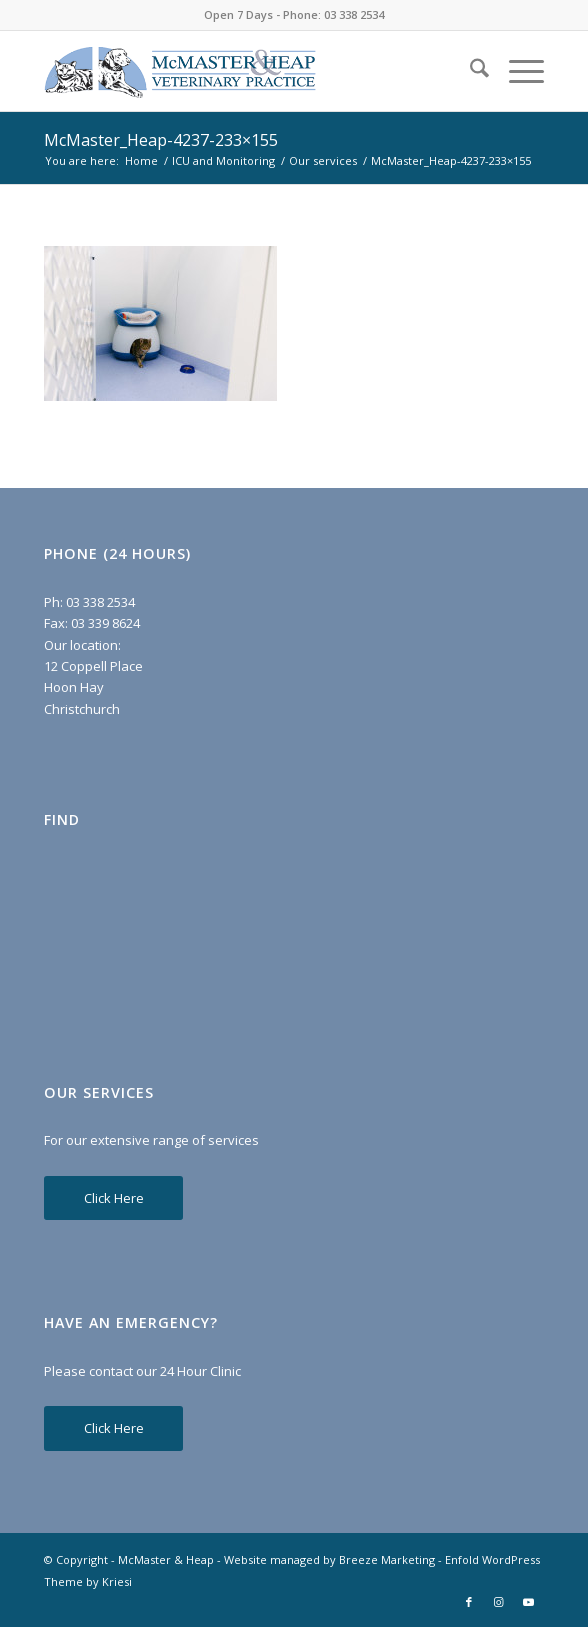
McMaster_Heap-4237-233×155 (161, 140)
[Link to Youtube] (529, 1602)
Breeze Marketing (387, 1559)
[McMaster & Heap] (244, 71)
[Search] (469, 71)
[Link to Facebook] (469, 1602)
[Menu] (516, 71)
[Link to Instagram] (499, 1602)
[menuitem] (469, 71)
